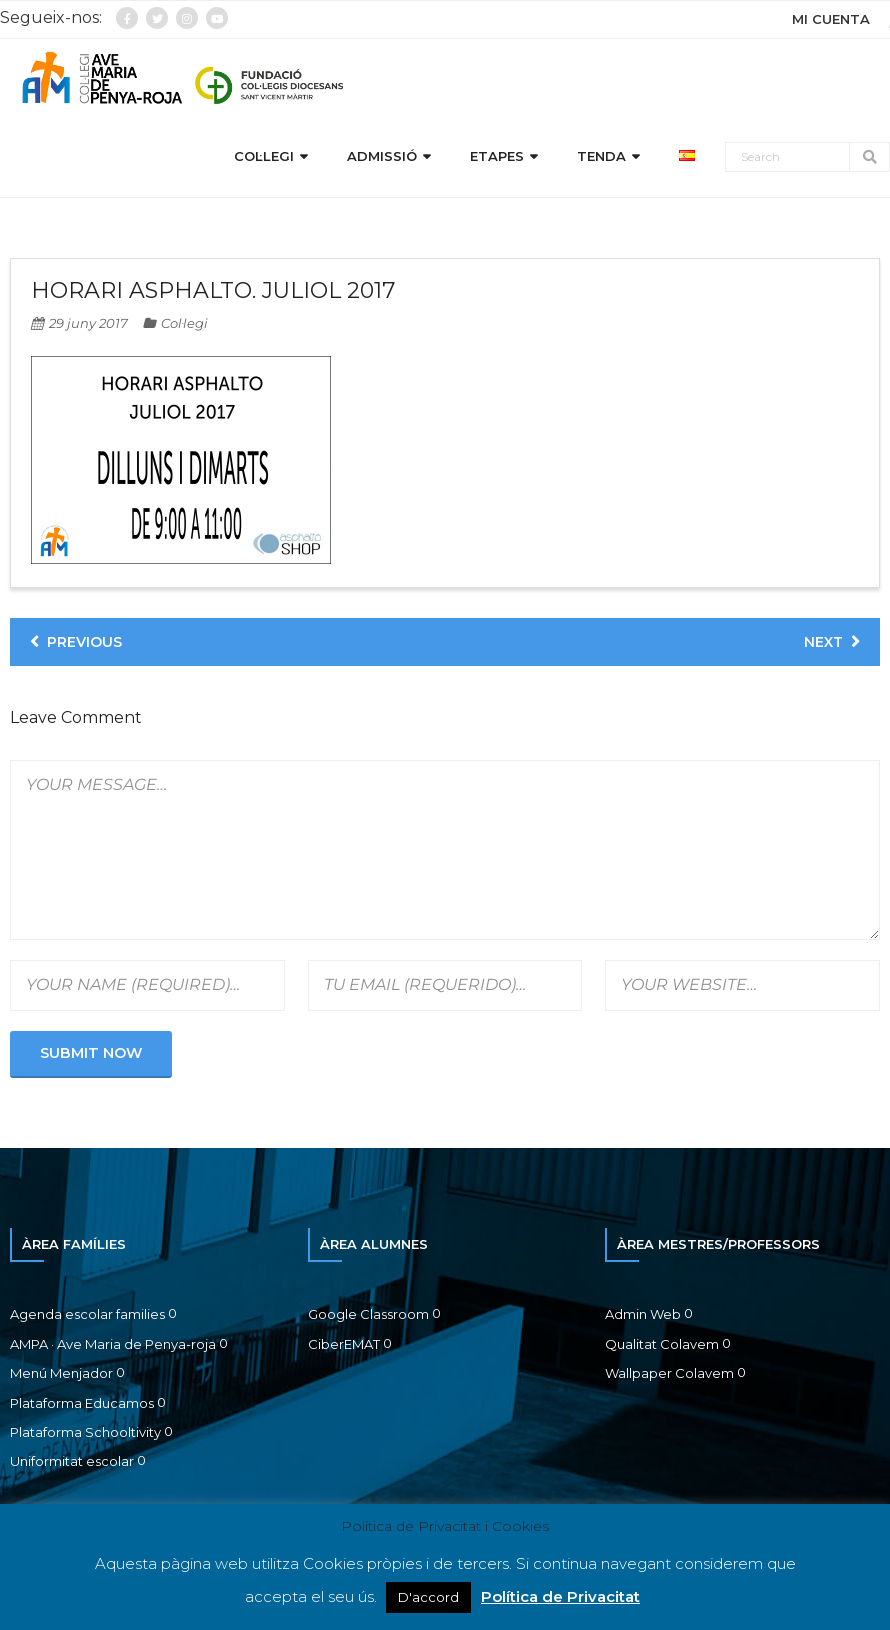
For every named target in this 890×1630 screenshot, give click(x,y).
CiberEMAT (344, 1344)
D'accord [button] (428, 1597)
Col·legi (184, 323)
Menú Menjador (61, 1373)
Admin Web (643, 1314)
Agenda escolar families (87, 1314)
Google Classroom (368, 1314)
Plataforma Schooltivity (85, 1432)
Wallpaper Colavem (669, 1373)
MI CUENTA (831, 19)
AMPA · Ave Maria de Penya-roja (113, 1344)
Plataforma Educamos (82, 1403)
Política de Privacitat (560, 1596)
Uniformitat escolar (72, 1461)
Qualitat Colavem (662, 1344)
